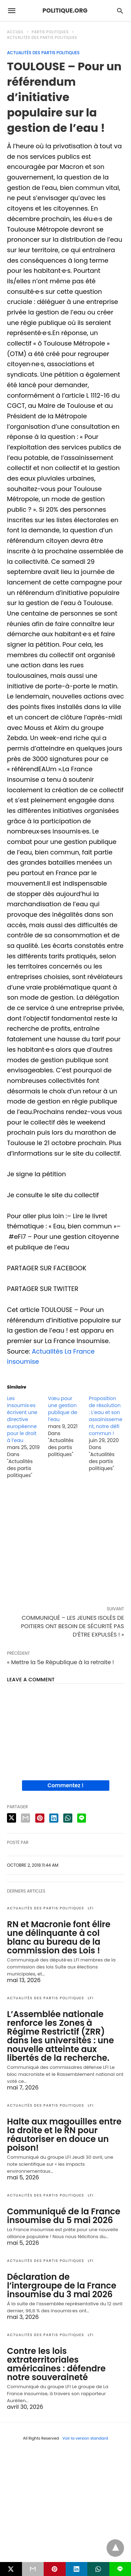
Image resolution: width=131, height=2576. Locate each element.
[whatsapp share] (67, 1818)
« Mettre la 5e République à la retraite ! (60, 1662)
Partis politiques (50, 32)
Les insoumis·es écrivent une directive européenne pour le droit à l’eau (22, 1419)
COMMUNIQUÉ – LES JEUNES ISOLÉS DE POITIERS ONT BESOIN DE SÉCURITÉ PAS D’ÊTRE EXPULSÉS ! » (72, 1626)
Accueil (15, 32)
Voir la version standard (85, 2438)
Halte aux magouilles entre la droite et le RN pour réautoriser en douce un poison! (64, 2134)
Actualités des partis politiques (42, 37)
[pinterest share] (39, 1818)
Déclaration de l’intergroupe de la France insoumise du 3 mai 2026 (61, 2285)
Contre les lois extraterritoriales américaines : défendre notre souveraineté (56, 2364)
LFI (91, 1908)
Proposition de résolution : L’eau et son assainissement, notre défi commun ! (105, 1416)
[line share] (81, 1818)
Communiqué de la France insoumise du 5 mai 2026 (63, 2216)
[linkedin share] (53, 1818)
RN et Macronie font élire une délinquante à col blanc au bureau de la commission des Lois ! (58, 1937)
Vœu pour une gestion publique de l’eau (62, 1409)
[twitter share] (11, 1818)
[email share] (25, 1818)
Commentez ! (65, 1785)
